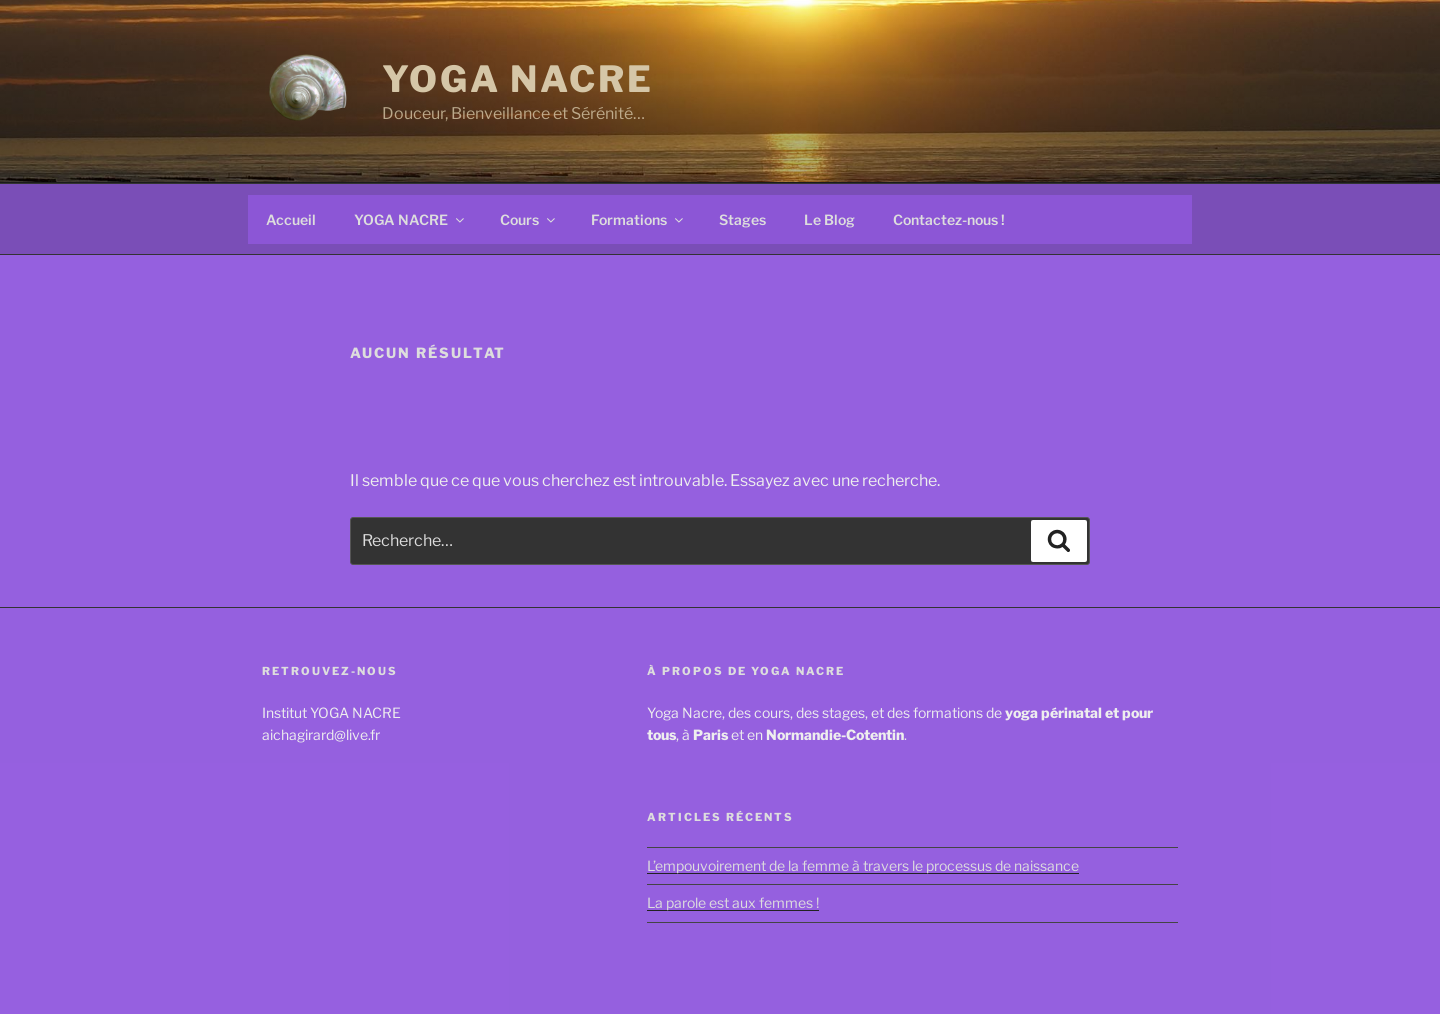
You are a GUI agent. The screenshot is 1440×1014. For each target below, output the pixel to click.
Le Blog (829, 219)
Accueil (291, 219)
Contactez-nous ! (949, 219)
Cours (529, 219)
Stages (742, 219)
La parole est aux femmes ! (733, 902)
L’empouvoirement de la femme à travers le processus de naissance (863, 865)
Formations (638, 219)
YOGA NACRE (518, 79)
